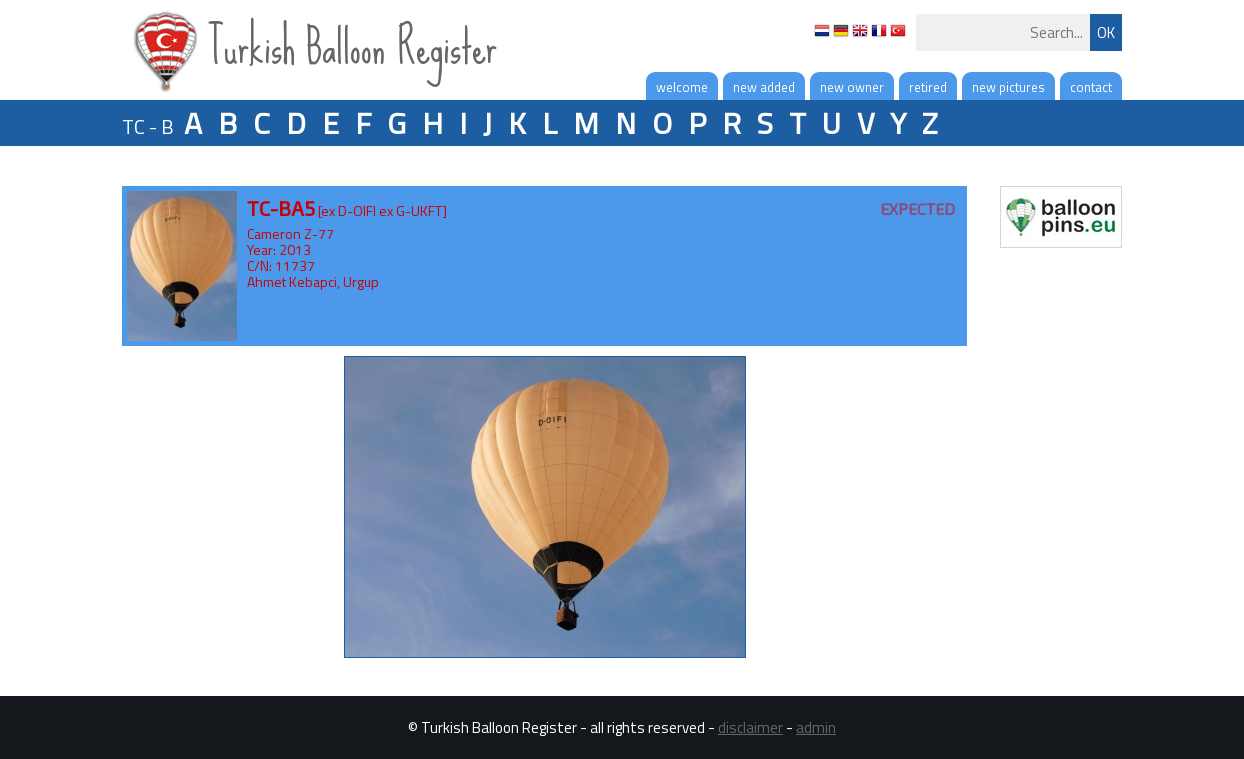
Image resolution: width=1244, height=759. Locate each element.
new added (764, 87)
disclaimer (750, 727)
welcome (682, 87)
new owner (852, 87)
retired (928, 87)
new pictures (1008, 87)
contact (1091, 87)
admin (816, 727)
